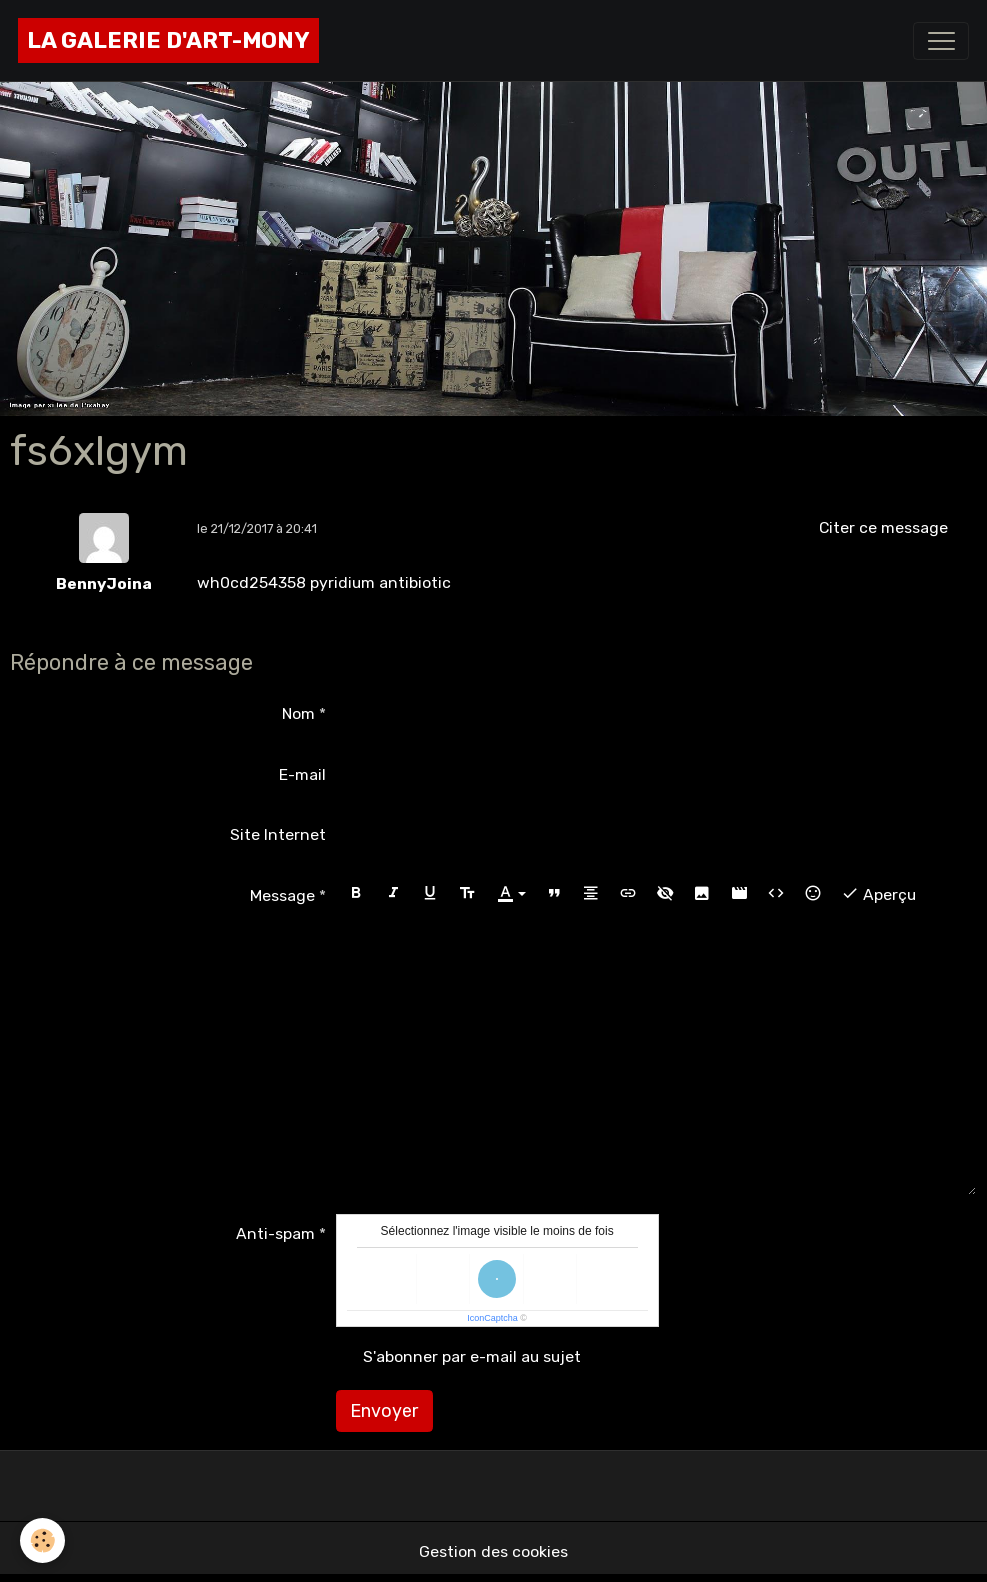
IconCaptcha (492, 1318)
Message (282, 895)
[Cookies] (42, 1540)
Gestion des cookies (493, 1551)
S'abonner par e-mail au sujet (472, 1356)
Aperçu (878, 893)
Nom (298, 713)
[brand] (168, 40)
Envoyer (384, 1411)
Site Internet (278, 834)
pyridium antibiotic (380, 582)
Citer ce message (883, 527)
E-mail (302, 774)
